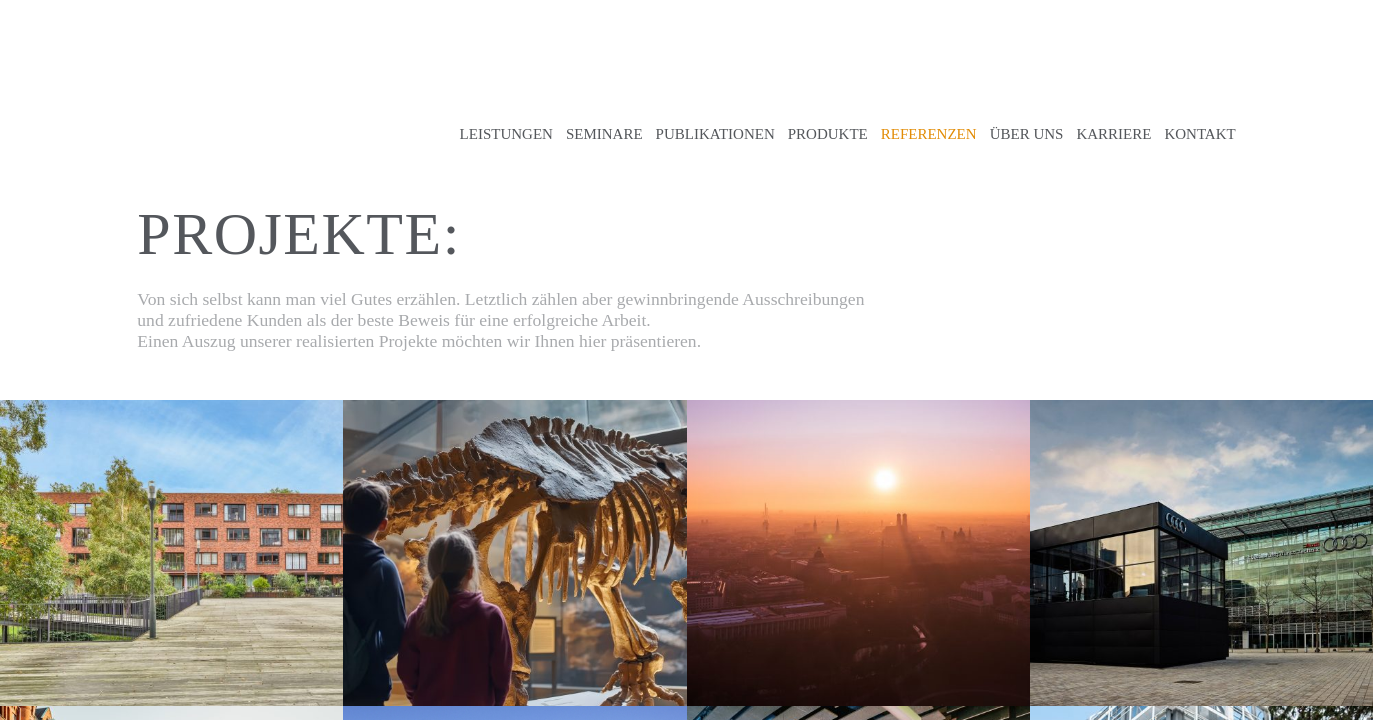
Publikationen (715, 134)
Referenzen (929, 134)
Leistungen (506, 134)
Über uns (1027, 134)
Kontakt (1199, 134)
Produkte (828, 134)
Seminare (604, 134)
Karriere (1113, 134)
